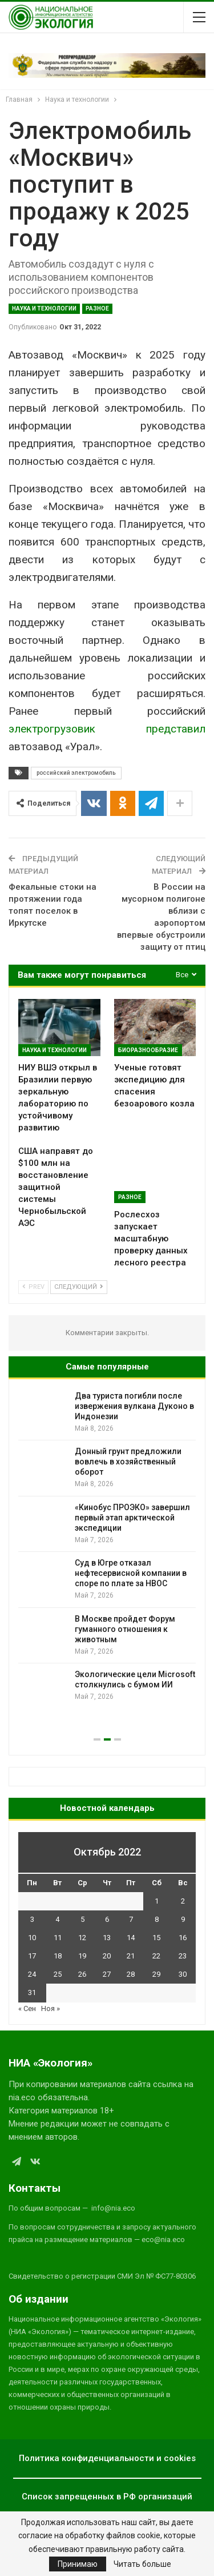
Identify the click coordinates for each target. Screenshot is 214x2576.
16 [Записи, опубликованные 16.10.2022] (183, 1937)
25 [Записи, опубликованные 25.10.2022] (58, 1974)
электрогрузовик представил (107, 728)
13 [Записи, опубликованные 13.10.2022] (107, 1937)
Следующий (78, 1287)
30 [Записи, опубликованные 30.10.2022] (183, 1974)
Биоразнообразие (148, 1050)
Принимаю (78, 2564)
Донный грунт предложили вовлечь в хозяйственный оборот (128, 1461)
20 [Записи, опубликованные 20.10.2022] (107, 1956)
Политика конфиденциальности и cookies (107, 2458)
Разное (97, 308)
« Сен (27, 2008)
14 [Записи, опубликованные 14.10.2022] (131, 1937)
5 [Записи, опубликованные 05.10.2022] (82, 1919)
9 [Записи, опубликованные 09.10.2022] (183, 1919)
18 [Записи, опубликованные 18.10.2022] (58, 1956)
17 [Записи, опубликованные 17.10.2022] (32, 1956)
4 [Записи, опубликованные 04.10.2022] (57, 1919)
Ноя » (50, 2008)
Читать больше (142, 2564)
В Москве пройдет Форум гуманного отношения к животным (125, 1629)
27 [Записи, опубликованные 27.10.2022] (107, 1974)
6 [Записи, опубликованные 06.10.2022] (107, 1919)
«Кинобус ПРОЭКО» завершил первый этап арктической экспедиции (132, 1517)
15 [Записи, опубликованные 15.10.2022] (156, 1937)
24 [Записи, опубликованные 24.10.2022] (32, 1974)
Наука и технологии (44, 308)
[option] (107, 1548)
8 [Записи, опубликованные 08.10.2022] (157, 1919)
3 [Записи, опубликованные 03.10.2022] (32, 1919)
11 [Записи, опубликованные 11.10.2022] (58, 1937)
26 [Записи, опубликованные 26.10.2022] (82, 1974)
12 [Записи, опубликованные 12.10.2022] (82, 1937)
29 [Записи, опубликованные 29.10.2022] (156, 1974)
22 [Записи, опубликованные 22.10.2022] (156, 1956)
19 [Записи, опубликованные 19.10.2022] (82, 1956)
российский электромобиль (76, 773)
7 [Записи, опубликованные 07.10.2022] (131, 1919)
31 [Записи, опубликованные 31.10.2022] (32, 1992)
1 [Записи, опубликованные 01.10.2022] (157, 1901)
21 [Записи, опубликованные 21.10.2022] (131, 1956)
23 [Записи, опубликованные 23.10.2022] (183, 1956)
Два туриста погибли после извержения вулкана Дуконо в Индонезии (134, 1406)
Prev (33, 1287)
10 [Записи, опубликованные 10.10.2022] (32, 1937)
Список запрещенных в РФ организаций (107, 2496)
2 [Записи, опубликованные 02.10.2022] (183, 1901)
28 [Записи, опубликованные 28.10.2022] (131, 1974)
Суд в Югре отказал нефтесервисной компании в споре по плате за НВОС (131, 1573)
